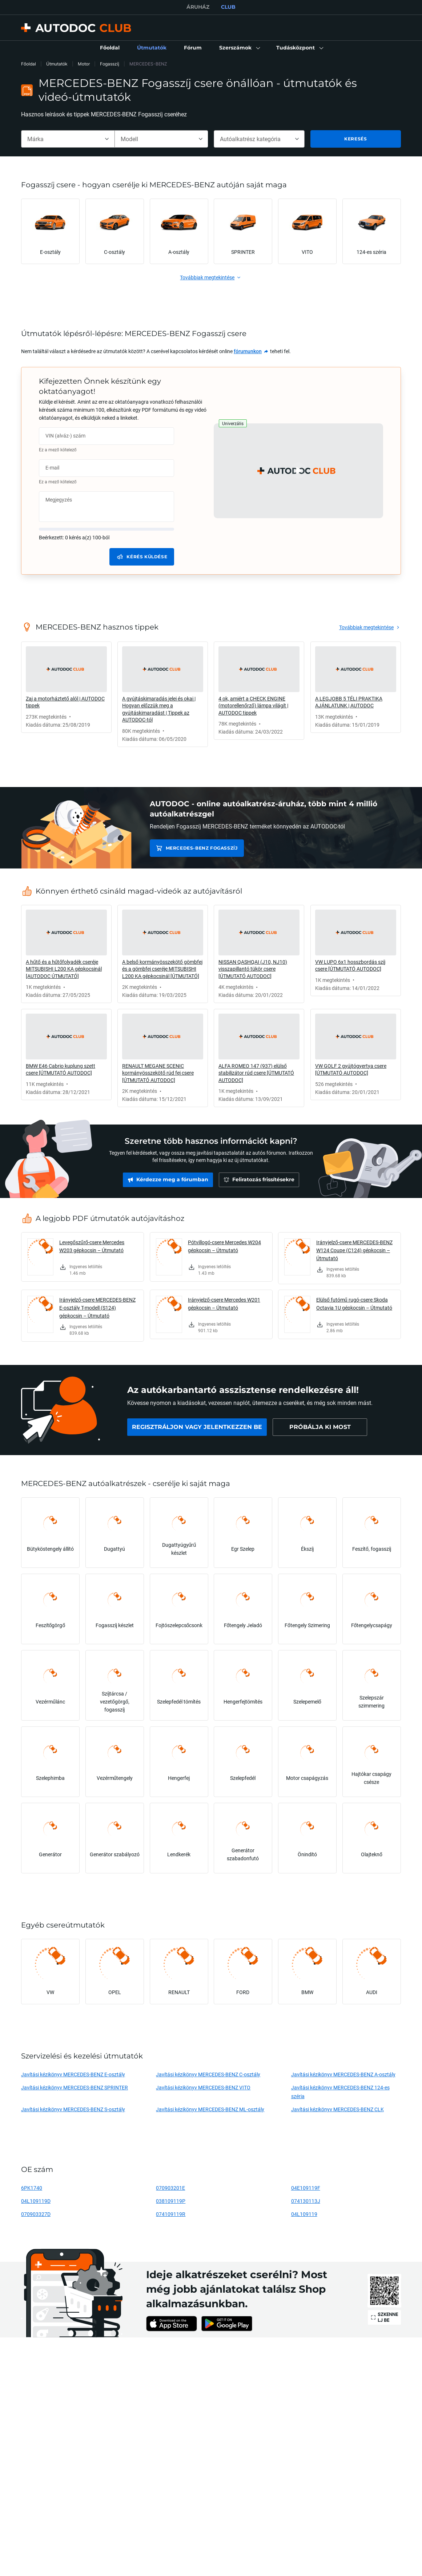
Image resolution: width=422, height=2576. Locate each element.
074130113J (305, 2200)
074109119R (170, 2213)
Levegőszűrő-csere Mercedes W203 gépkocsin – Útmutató (91, 1246)
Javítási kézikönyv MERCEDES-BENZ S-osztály (73, 2109)
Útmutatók (57, 64)
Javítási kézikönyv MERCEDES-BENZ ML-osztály (210, 2109)
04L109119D (36, 2200)
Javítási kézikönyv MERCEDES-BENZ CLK (337, 2109)
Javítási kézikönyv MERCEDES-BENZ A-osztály (343, 2074)
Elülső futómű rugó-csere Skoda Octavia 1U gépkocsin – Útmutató (354, 1303)
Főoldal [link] (28, 64)
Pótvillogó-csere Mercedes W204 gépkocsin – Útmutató (224, 1246)
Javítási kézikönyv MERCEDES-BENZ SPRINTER (74, 2087)
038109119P (170, 2200)
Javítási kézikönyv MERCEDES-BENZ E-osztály (73, 2074)
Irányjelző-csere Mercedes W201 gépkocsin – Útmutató (224, 1303)
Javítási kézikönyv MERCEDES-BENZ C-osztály (208, 2074)
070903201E (170, 2187)
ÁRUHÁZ (197, 7)
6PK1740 (31, 2187)
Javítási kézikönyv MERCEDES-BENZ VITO (203, 2087)
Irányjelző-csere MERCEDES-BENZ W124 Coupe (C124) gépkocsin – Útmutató (354, 1250)
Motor (84, 64)
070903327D (36, 2213)
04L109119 (304, 2213)
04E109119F (305, 2187)
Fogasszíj (109, 64)
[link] (109, 48)
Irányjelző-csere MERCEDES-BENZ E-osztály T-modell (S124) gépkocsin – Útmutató (97, 1307)
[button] (239, 48)
